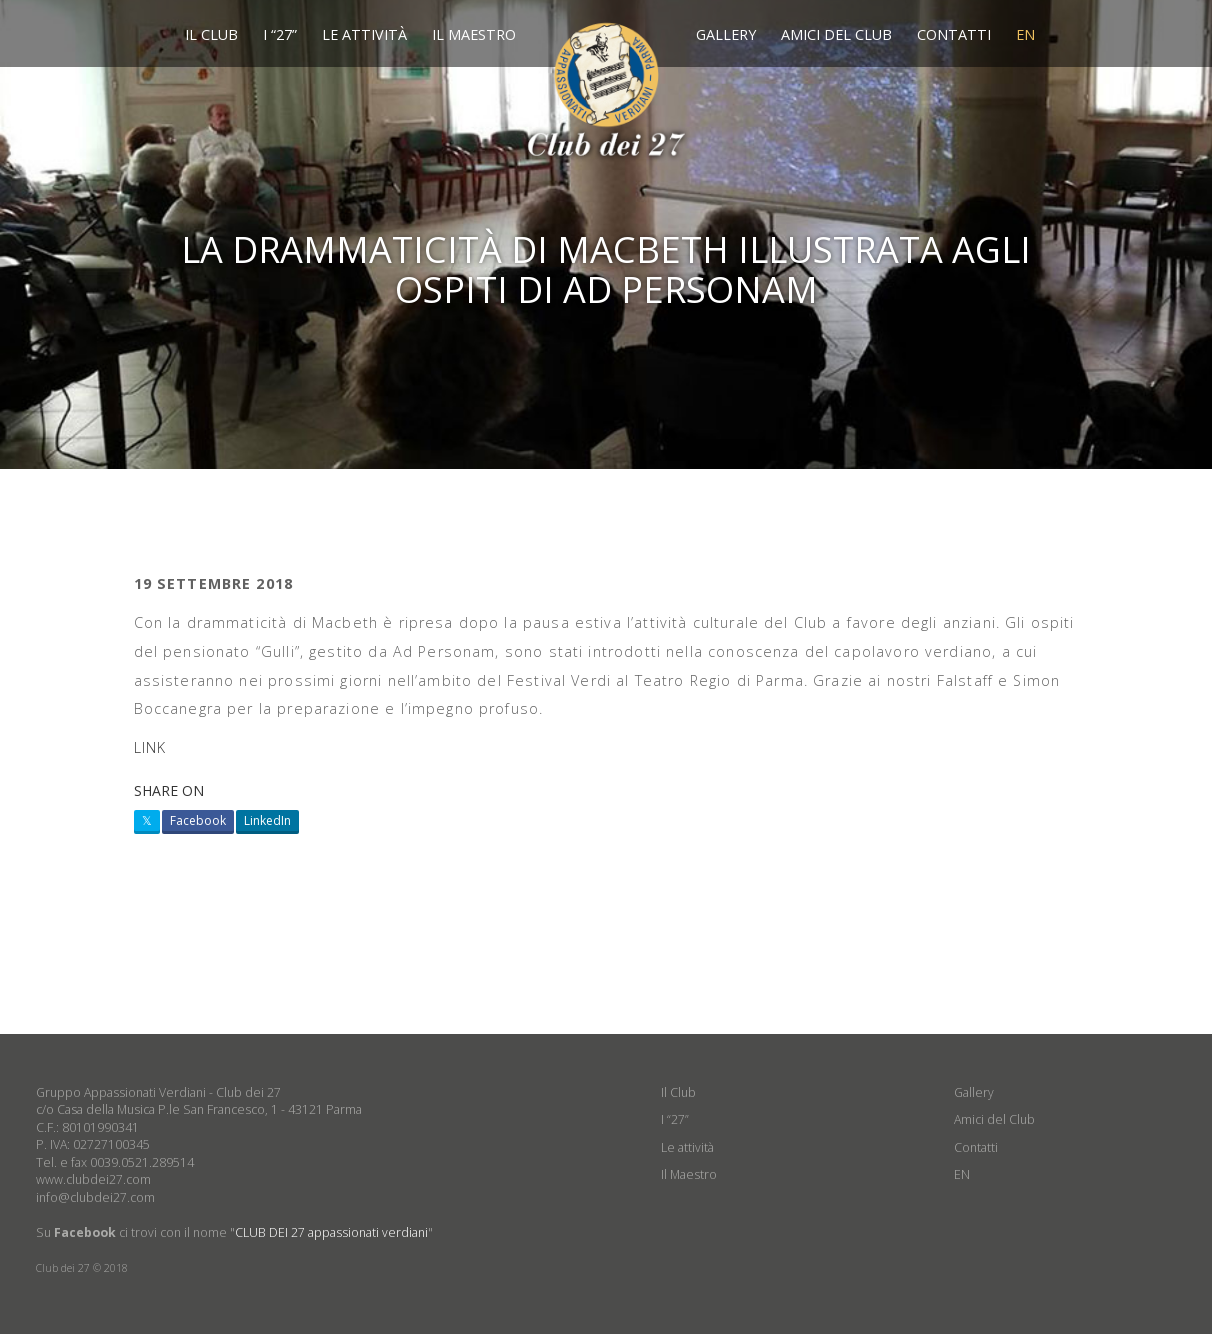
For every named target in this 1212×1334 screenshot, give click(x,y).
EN (1025, 34)
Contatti (954, 34)
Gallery (726, 34)
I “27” (280, 34)
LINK (150, 747)
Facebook (198, 820)
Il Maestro (474, 34)
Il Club (211, 34)
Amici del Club (836, 34)
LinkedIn (267, 820)
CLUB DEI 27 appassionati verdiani (331, 1232)
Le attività (364, 34)
